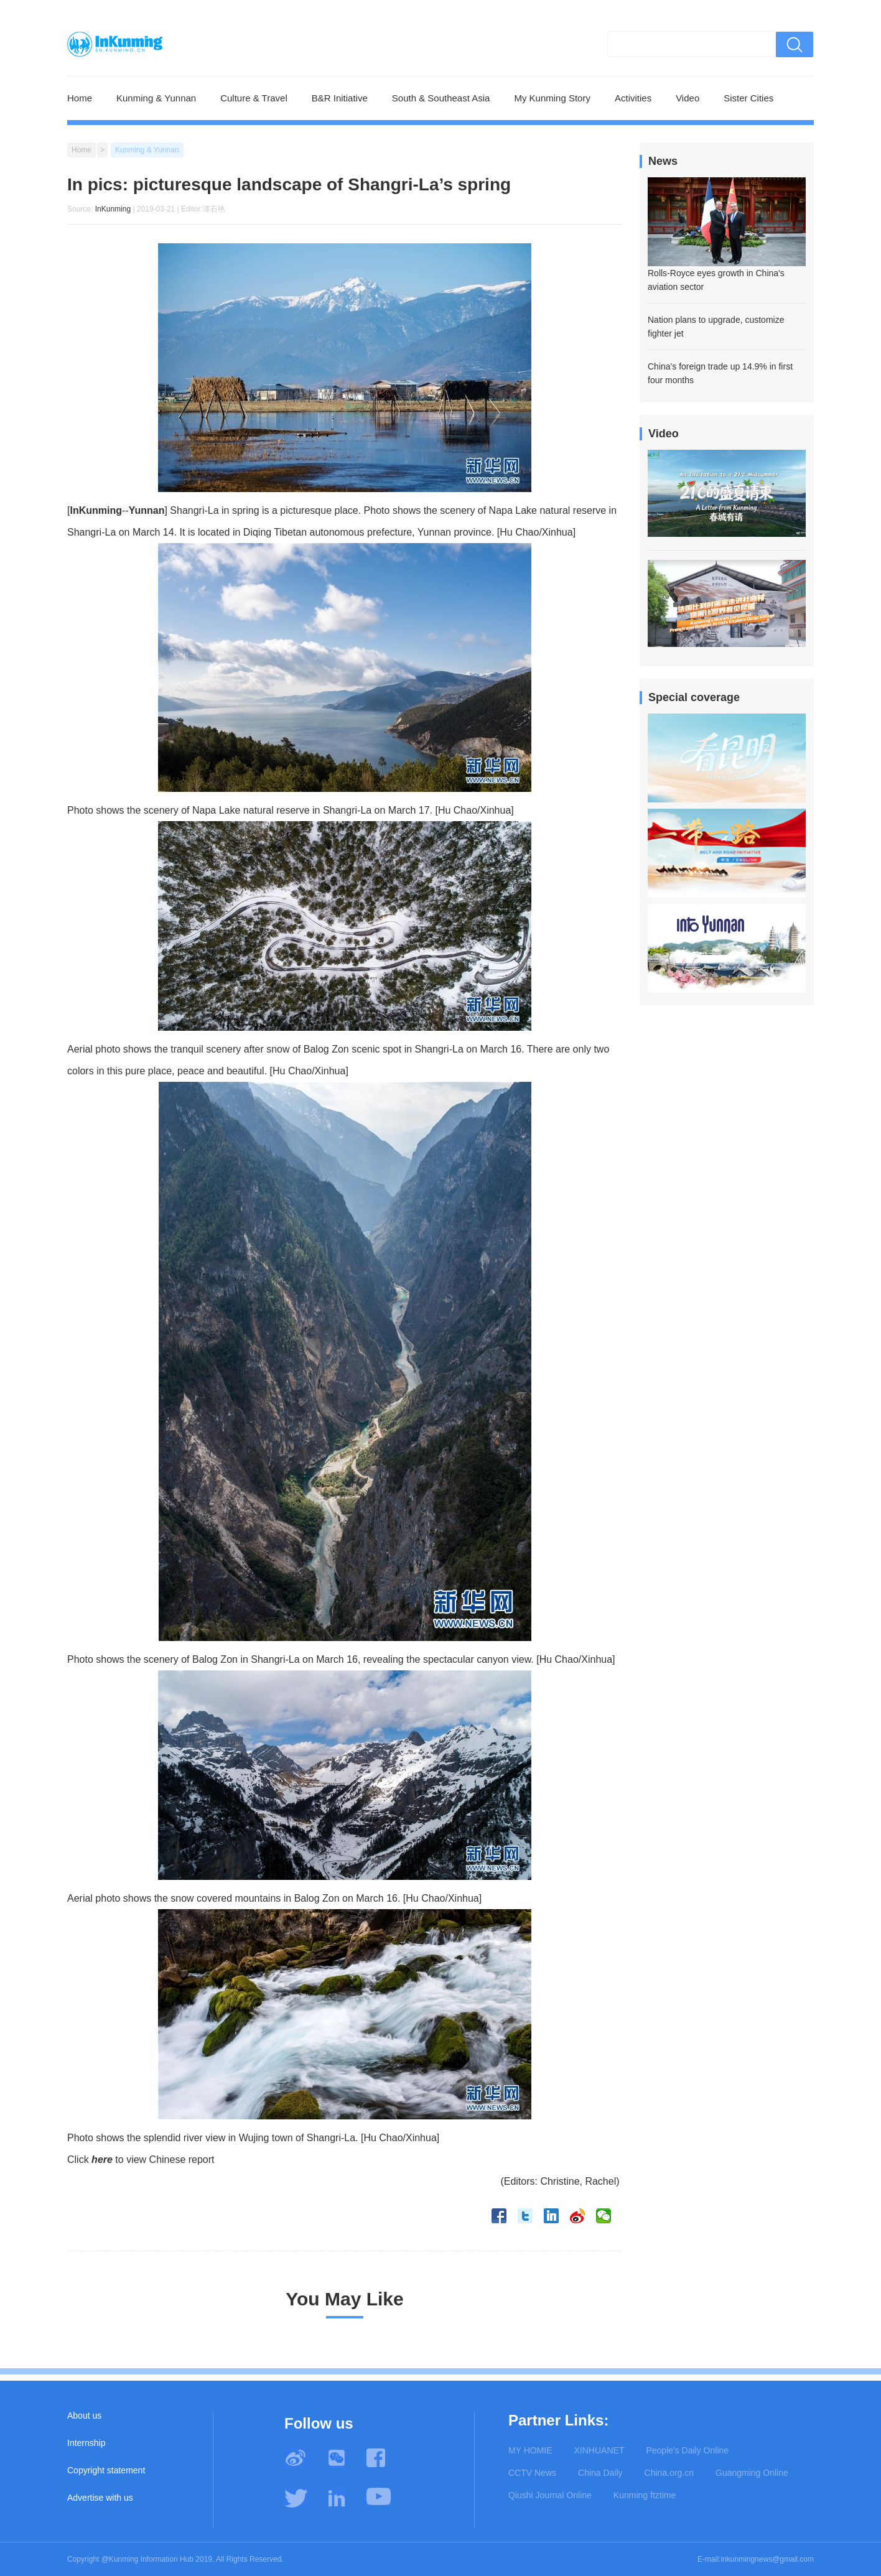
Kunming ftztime (644, 2495)
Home (79, 98)
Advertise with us (100, 2498)
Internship (86, 2443)
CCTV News (532, 2473)
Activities (633, 98)
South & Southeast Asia (441, 98)
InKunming (113, 209)
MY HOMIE (530, 2450)
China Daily (600, 2473)
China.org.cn (669, 2473)
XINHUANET (599, 2450)
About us (84, 2415)
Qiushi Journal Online (550, 2495)
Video (687, 98)
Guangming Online (752, 2473)
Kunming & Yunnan (156, 98)
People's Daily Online (687, 2450)
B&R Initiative (340, 98)
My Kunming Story (552, 98)
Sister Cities (748, 98)
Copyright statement (106, 2470)
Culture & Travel (253, 98)
